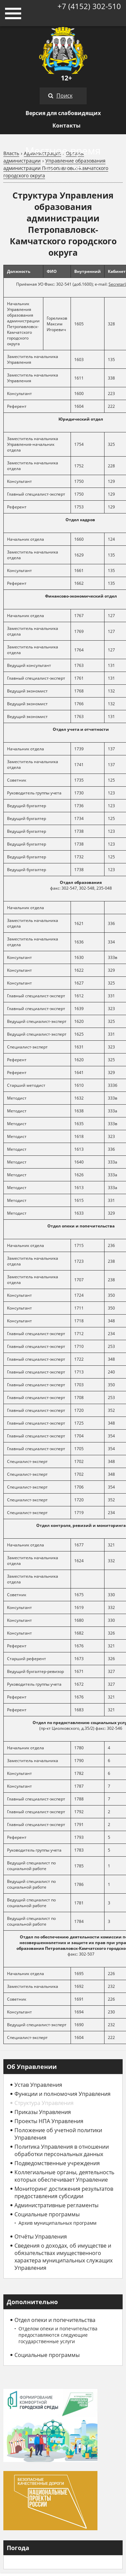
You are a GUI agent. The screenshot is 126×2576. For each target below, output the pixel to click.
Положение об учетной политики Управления (58, 2133)
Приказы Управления (42, 2112)
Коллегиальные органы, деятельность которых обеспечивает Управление (64, 2176)
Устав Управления (38, 2084)
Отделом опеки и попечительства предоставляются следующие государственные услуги (57, 2335)
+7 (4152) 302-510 (89, 6)
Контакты (66, 125)
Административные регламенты (56, 2205)
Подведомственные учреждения (57, 2163)
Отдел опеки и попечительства (54, 2320)
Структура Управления (44, 2103)
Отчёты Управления (40, 2236)
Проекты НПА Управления (48, 2121)
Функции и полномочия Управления (62, 2094)
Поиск (64, 95)
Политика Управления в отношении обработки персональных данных (61, 2150)
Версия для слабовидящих (63, 113)
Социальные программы (47, 2214)
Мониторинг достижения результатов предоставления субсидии (63, 2192)
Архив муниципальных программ (57, 2223)
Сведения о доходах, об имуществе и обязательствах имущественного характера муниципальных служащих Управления (63, 2256)
